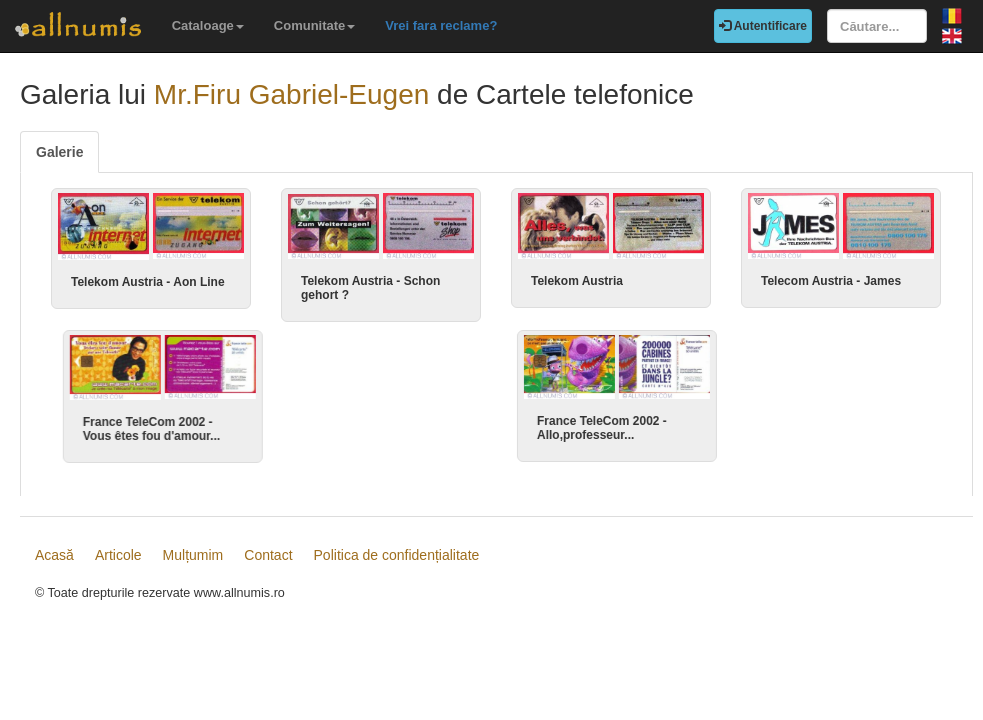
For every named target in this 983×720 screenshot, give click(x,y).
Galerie (59, 152)
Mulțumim (193, 561)
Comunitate (315, 25)
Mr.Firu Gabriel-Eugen (291, 94)
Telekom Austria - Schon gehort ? (370, 288)
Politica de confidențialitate (397, 561)
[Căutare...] (877, 26)
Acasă (54, 561)
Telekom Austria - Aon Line (148, 282)
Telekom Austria (577, 281)
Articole (118, 561)
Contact (268, 561)
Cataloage (208, 25)
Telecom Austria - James (831, 281)
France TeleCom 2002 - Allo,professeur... (596, 428)
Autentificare (763, 26)
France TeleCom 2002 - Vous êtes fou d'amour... (139, 429)
